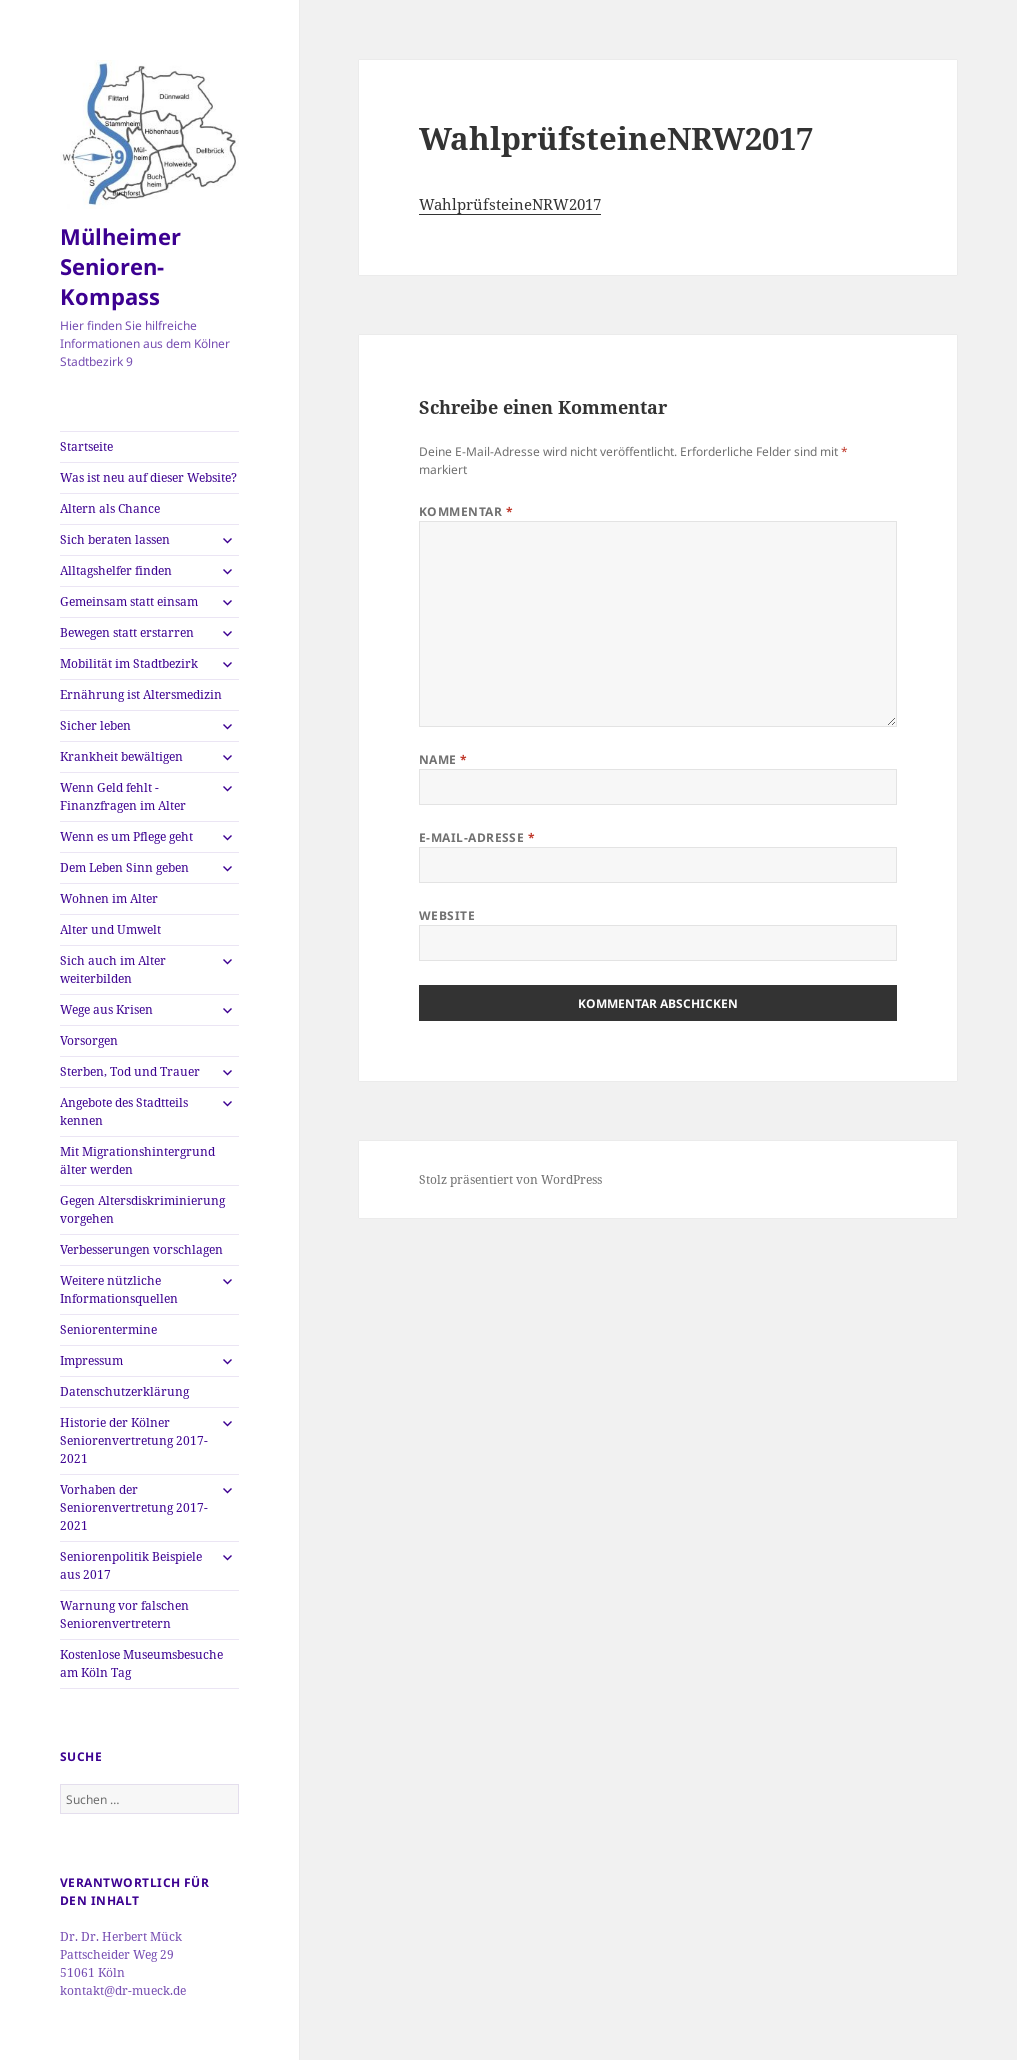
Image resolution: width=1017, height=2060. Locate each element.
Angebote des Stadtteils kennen (124, 1111)
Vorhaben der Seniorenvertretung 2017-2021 (134, 1507)
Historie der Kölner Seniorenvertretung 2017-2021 (134, 1440)
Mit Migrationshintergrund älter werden (137, 1160)
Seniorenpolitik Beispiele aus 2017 (131, 1565)
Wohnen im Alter (109, 898)
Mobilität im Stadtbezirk (129, 663)
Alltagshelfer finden (116, 570)
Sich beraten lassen (115, 539)
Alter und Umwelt (110, 929)
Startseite (86, 446)
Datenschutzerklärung (124, 1391)
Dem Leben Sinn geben (124, 867)
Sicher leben (95, 725)
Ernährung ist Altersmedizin (141, 694)
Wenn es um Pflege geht (126, 836)
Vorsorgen (89, 1040)
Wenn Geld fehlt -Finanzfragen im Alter (123, 796)
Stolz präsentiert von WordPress (510, 1179)
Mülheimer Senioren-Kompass (120, 266)
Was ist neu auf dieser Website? (148, 477)
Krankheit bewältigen (121, 756)
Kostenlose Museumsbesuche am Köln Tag (141, 1663)
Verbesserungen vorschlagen (141, 1249)
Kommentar (466, 511)
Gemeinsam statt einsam (129, 601)
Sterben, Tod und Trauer (130, 1071)
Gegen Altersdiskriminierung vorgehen (142, 1209)
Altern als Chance (110, 508)
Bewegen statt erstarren (127, 632)
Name (443, 759)
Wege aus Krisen (106, 1009)
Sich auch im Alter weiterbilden (113, 969)
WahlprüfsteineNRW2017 (510, 204)
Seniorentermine (108, 1329)
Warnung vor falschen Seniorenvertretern (124, 1614)
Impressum (91, 1360)
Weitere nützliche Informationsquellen (119, 1289)
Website (447, 915)
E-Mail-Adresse (477, 837)
